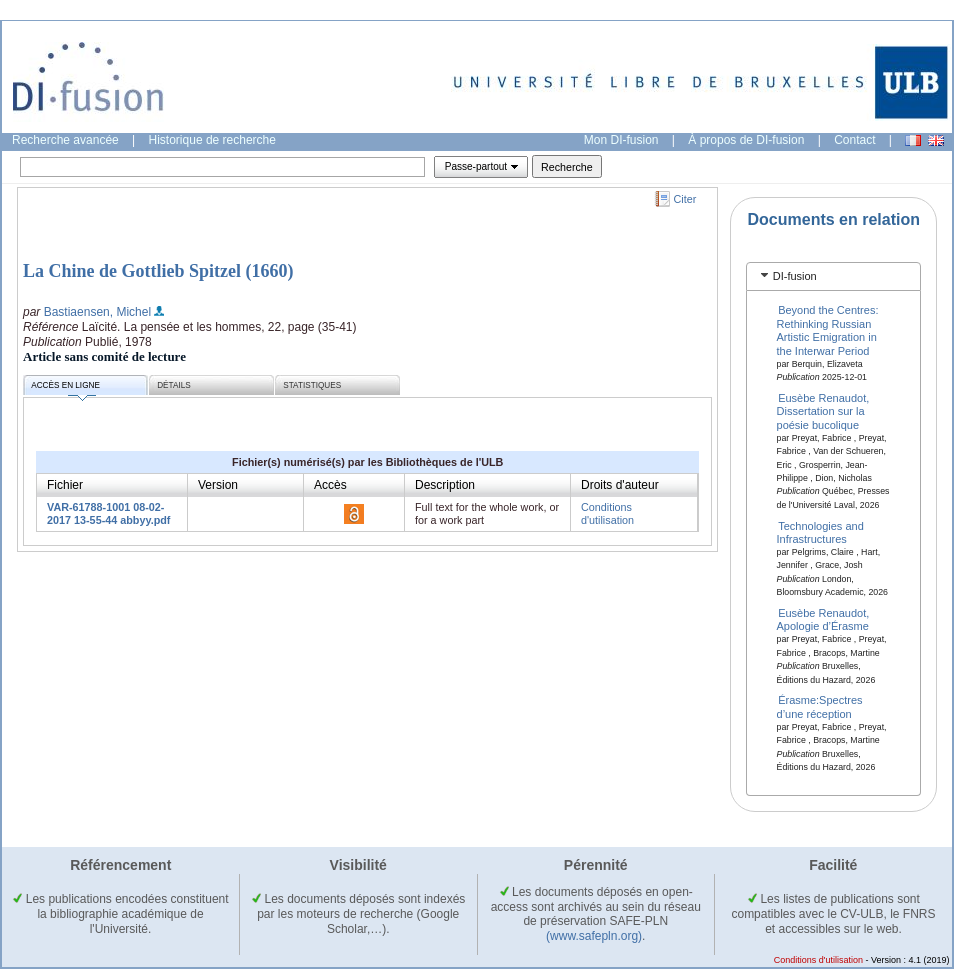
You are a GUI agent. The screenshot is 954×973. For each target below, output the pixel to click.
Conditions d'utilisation (607, 513)
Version (218, 485)
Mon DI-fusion (621, 140)
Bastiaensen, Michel (97, 312)
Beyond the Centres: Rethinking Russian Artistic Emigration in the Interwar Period (828, 330)
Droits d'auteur (620, 485)
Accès (330, 485)
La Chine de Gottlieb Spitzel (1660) (158, 271)
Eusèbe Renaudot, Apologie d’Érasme (823, 619)
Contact (854, 140)
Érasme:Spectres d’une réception (820, 706)
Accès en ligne (65, 388)
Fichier (65, 485)
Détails (174, 385)
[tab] (833, 276)
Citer (685, 199)
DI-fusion (795, 276)
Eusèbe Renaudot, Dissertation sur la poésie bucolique (823, 411)
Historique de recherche (212, 140)
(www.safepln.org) (594, 936)
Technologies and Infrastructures (820, 531)
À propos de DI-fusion (746, 140)
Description (445, 485)
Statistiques (312, 385)
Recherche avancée (65, 140)
